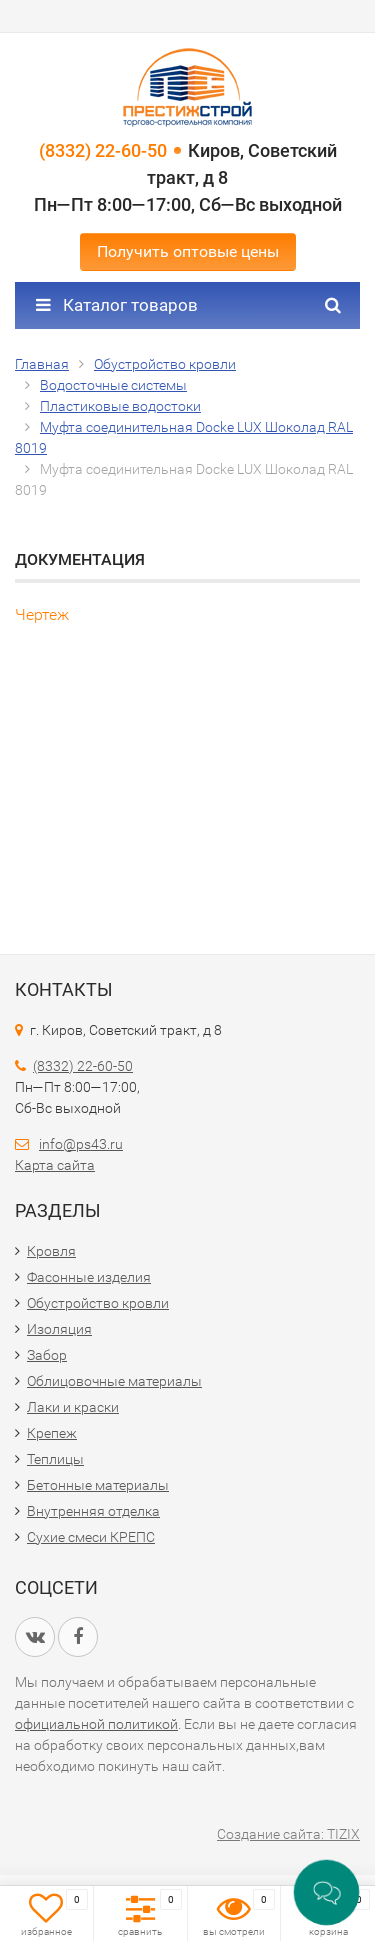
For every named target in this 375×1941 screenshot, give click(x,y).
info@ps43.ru (81, 1144)
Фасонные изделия (89, 1277)
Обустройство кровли (98, 1303)
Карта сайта (55, 1165)
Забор (47, 1355)
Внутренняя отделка (93, 1511)
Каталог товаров (117, 305)
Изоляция (59, 1329)
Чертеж (42, 614)
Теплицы (55, 1459)
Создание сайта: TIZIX (288, 1834)
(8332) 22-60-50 (103, 150)
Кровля (51, 1251)
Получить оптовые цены (188, 251)
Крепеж (52, 1433)
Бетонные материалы (98, 1485)
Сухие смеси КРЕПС (91, 1537)
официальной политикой (96, 1724)
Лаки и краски (73, 1407)
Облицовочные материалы (114, 1381)
